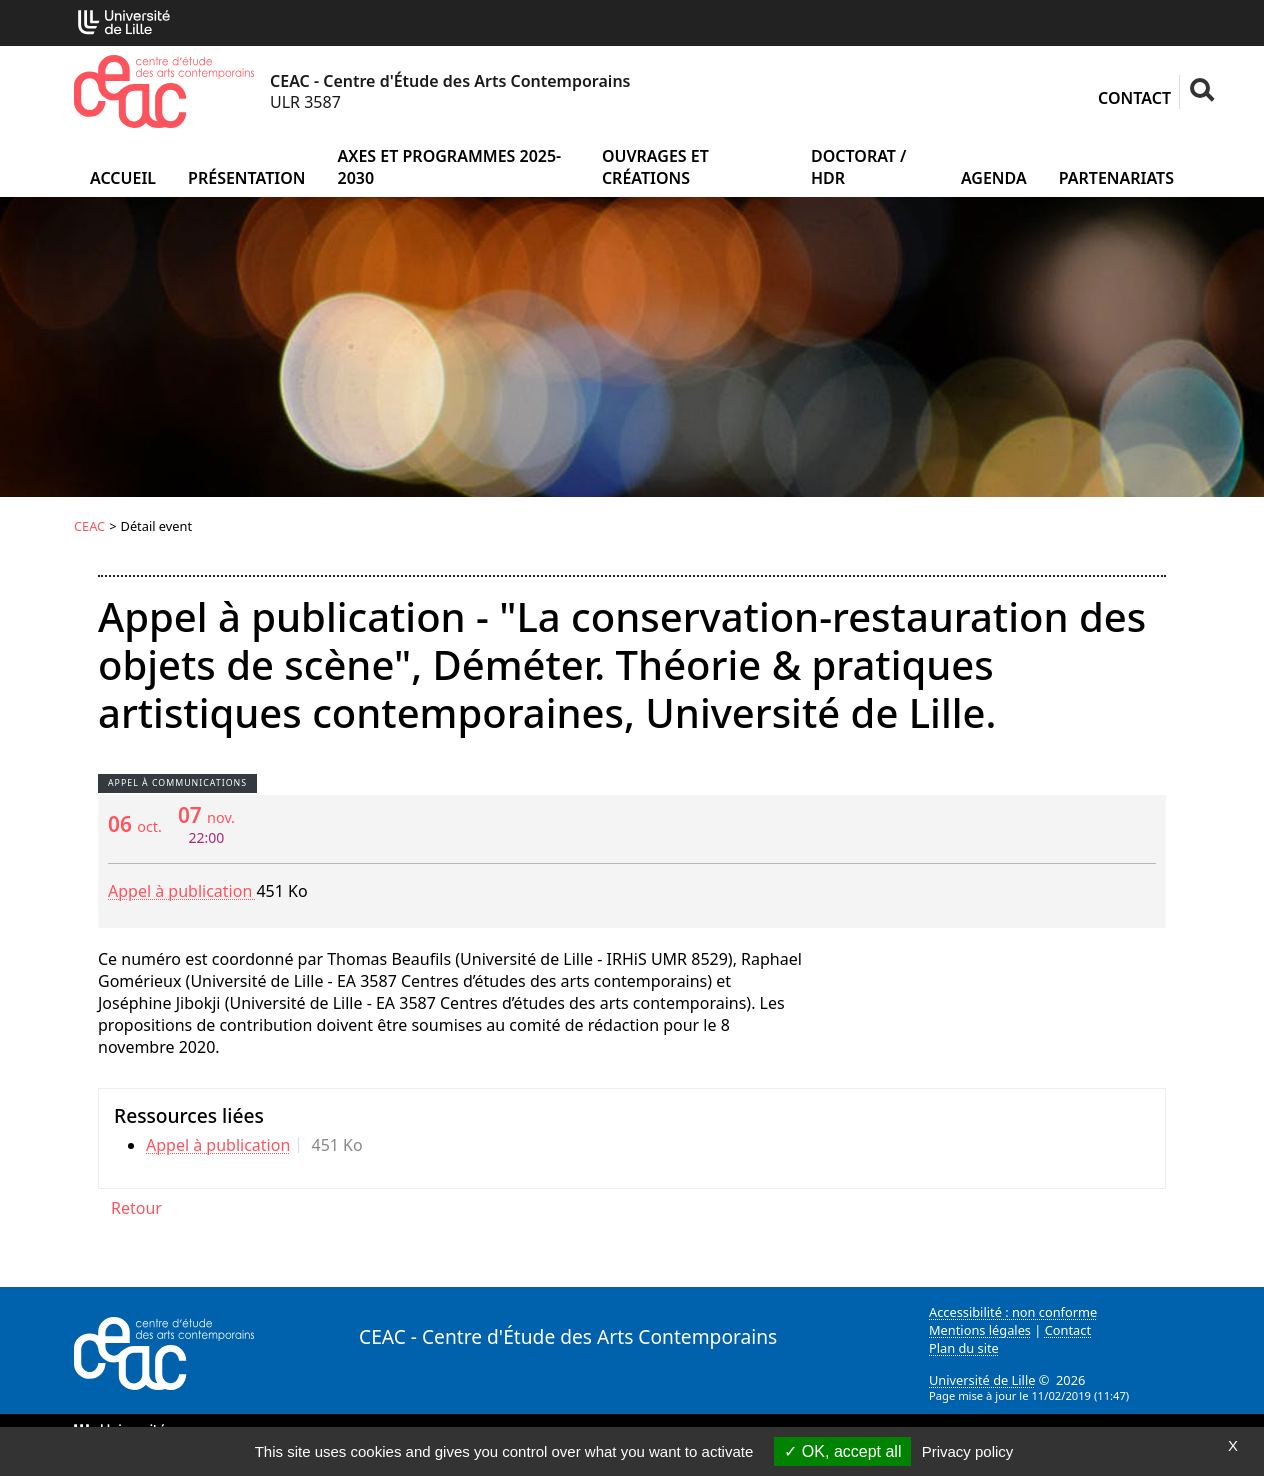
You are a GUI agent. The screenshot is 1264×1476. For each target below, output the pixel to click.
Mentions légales (980, 1330)
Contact (1134, 98)
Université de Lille (982, 1380)
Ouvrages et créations (655, 167)
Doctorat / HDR (858, 167)
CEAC (89, 526)
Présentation (246, 178)
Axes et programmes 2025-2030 (449, 167)
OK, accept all (842, 1451)
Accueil (123, 178)
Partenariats (1116, 178)
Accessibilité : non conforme (1013, 1312)
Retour (136, 1208)
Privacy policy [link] (968, 1451)
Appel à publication (182, 891)
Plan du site (964, 1348)
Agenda (994, 178)
